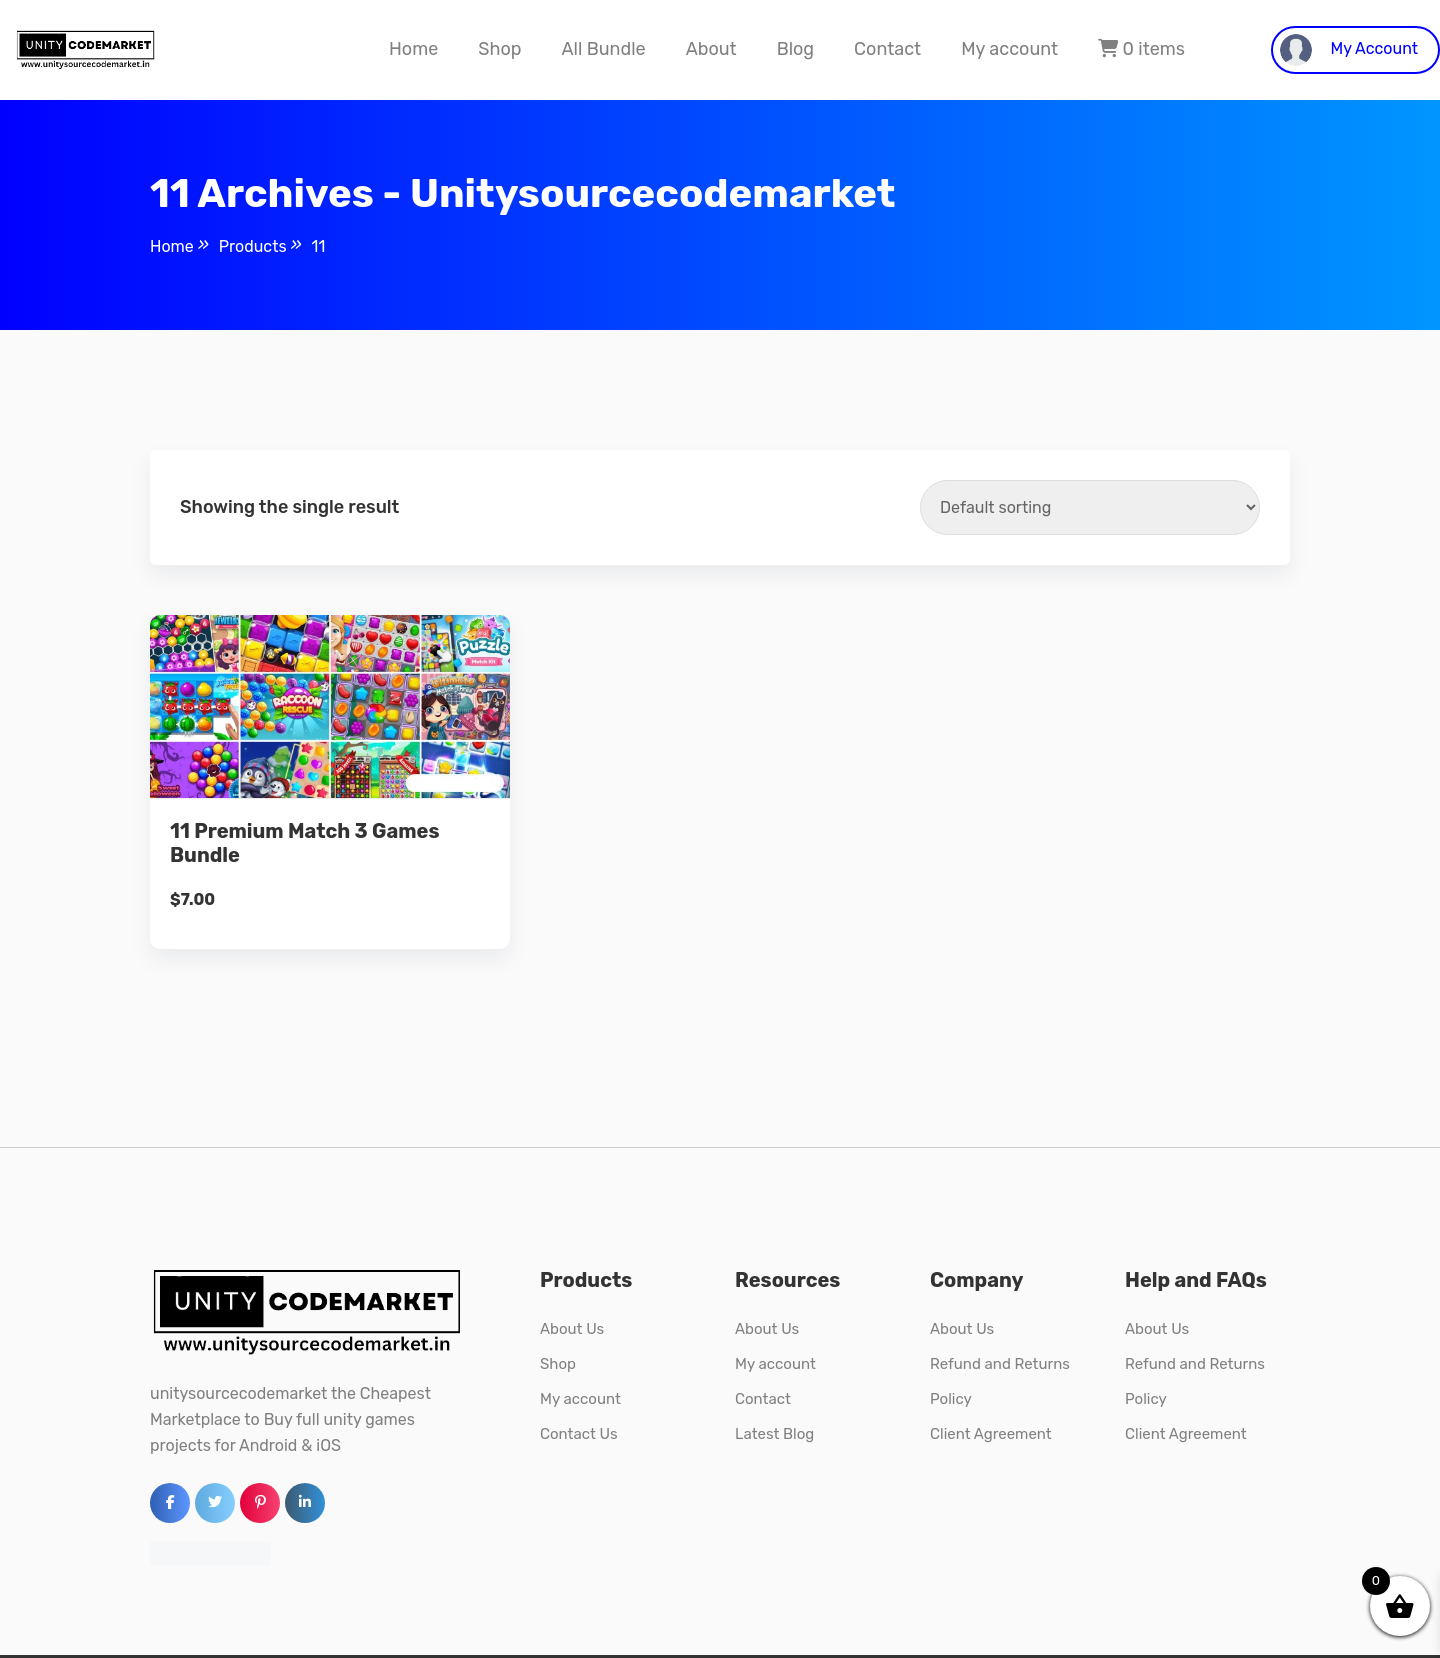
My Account (1349, 50)
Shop (499, 49)
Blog (795, 49)
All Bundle (603, 49)
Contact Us (579, 1434)
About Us (572, 1329)
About (711, 49)
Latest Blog (774, 1434)
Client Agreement (991, 1434)
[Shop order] (1090, 507)
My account (1009, 49)
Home (413, 49)
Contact (887, 49)
